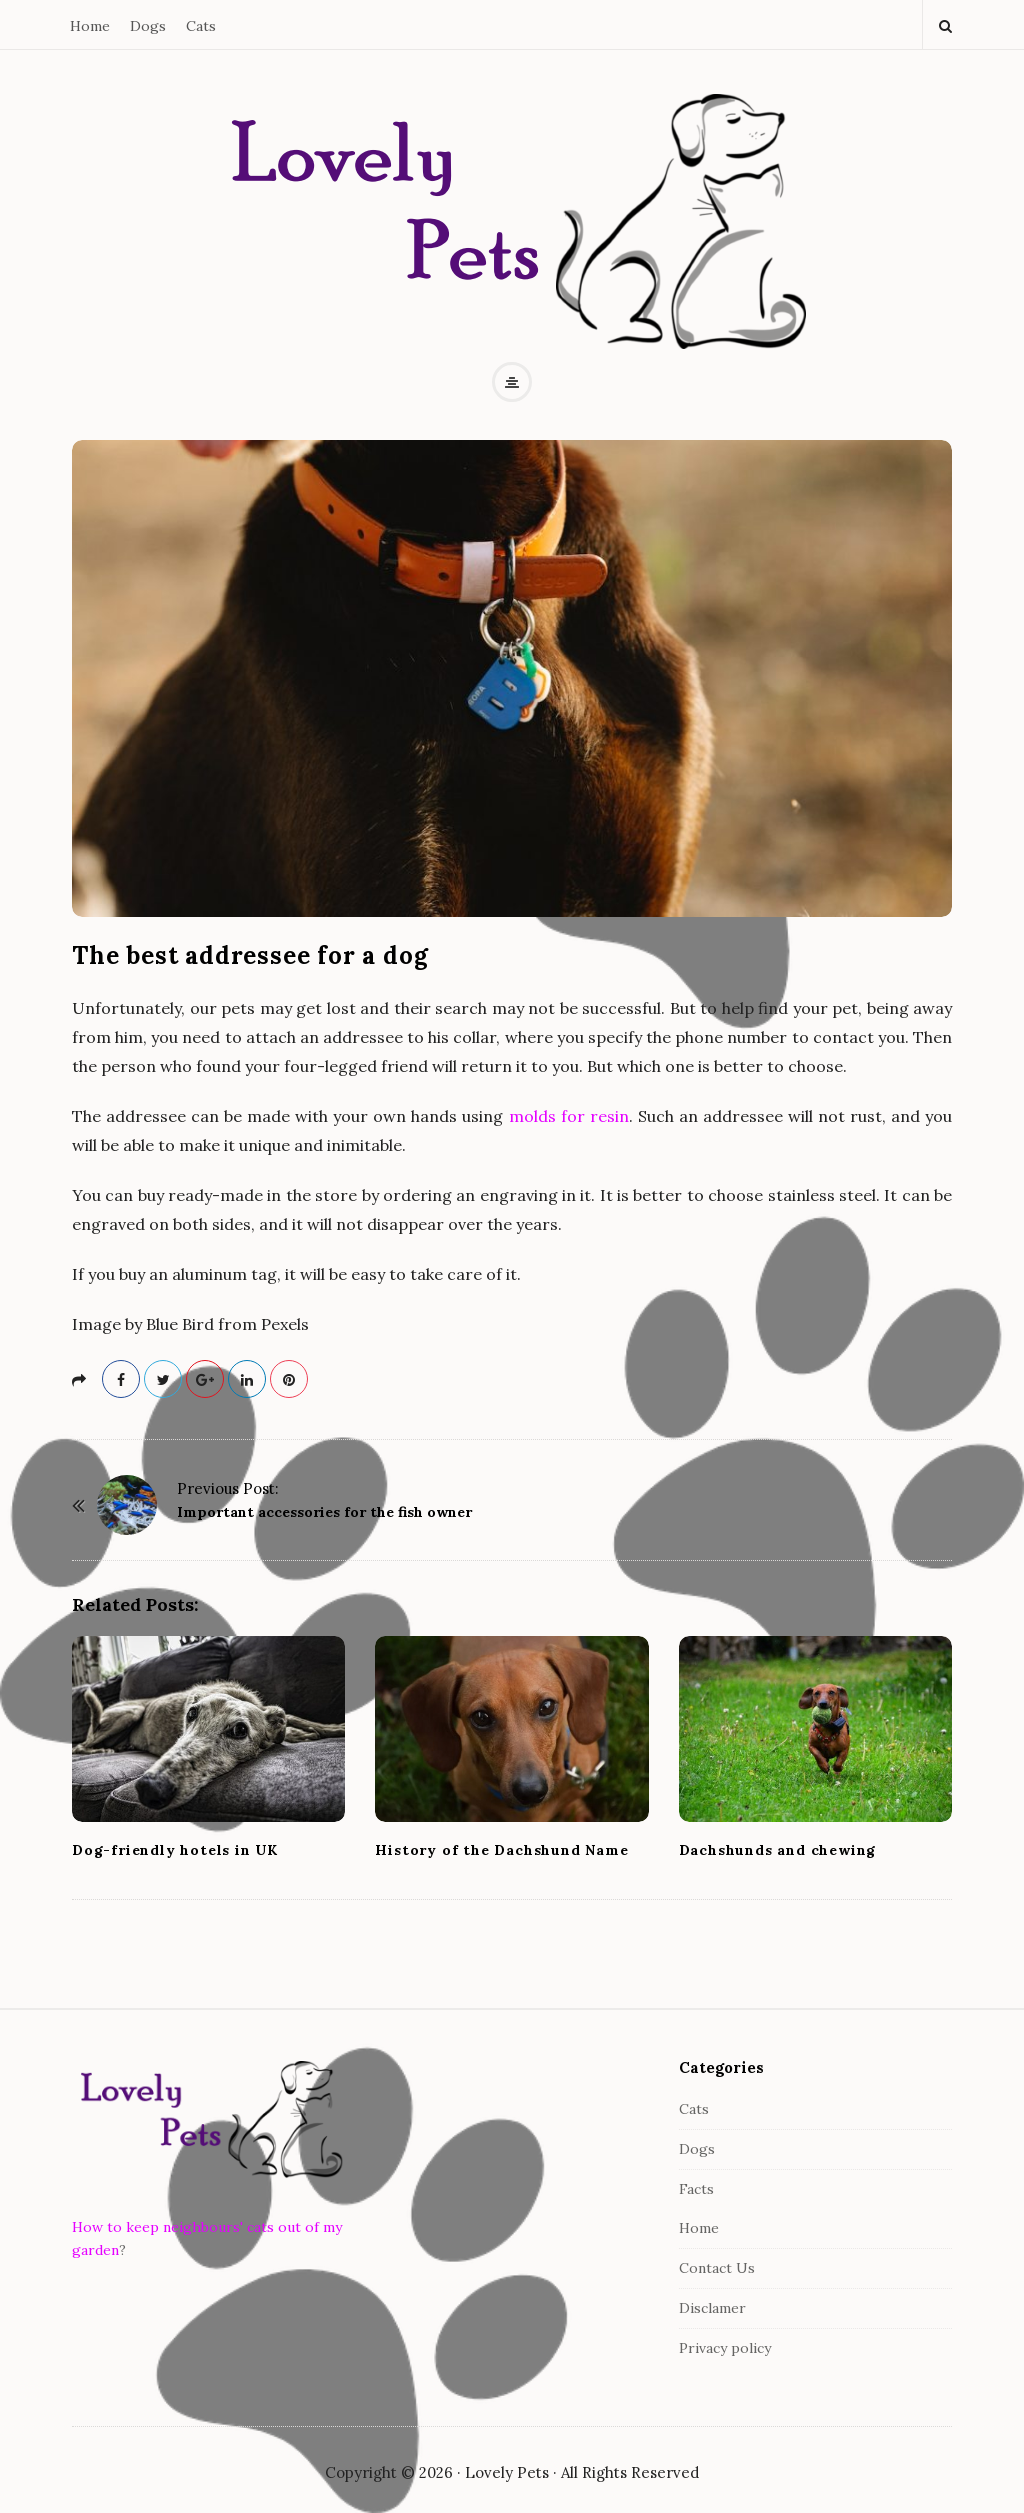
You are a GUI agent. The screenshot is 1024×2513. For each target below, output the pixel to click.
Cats (201, 26)
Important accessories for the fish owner (324, 1512)
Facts (696, 2189)
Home (90, 26)
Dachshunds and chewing (778, 1850)
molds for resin (569, 1116)
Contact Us (717, 2268)
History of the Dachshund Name (501, 1850)
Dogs (148, 26)
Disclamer (712, 2308)
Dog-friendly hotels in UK (175, 1850)
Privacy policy (725, 2348)
